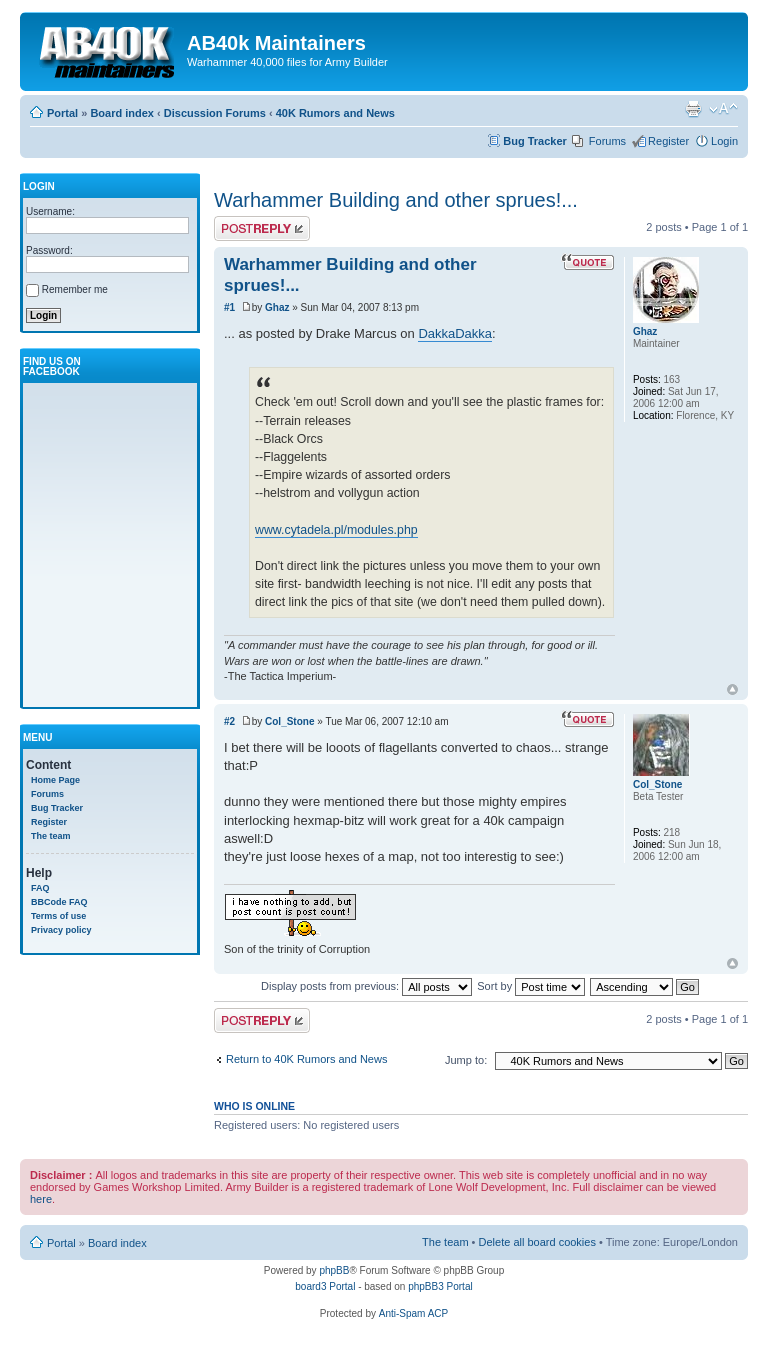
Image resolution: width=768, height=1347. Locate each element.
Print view (693, 109)
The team (51, 836)
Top (732, 689)
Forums (607, 141)
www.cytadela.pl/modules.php (336, 530)
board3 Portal (325, 1286)
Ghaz (277, 307)
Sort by (531, 986)
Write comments (262, 228)
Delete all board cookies (537, 1242)
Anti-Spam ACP (413, 1313)
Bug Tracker (535, 141)
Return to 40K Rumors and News (306, 1059)
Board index (122, 113)
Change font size (723, 109)
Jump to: (466, 1060)
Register (668, 141)
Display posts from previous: (366, 986)
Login (724, 141)
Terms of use (58, 916)
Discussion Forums (215, 113)
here (41, 1199)
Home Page (55, 780)
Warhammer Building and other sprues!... (396, 200)
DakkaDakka (455, 333)
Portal (62, 113)
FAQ (40, 888)
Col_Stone (289, 721)
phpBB (334, 1270)
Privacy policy (61, 930)
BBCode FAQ (59, 902)
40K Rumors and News (335, 113)
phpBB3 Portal (440, 1286)
